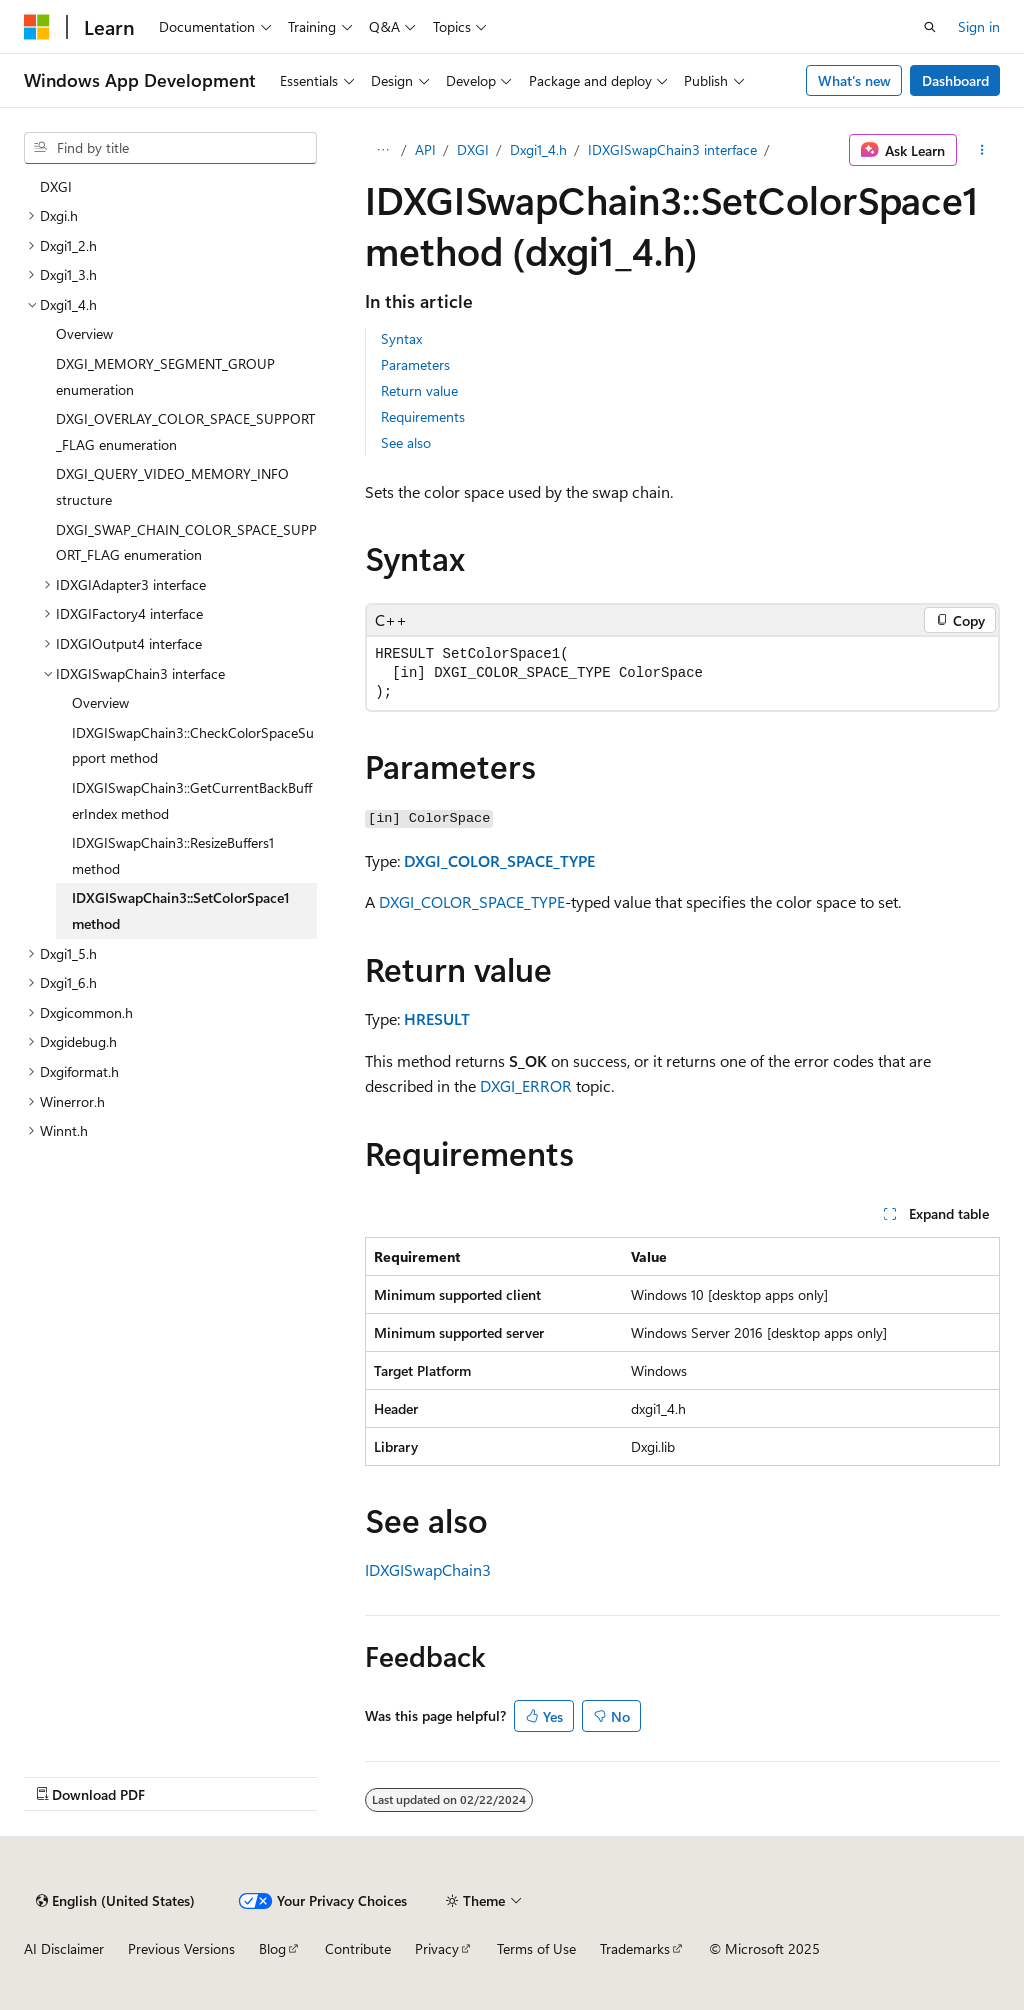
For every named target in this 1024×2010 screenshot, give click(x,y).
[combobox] (170, 148)
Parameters (415, 364)
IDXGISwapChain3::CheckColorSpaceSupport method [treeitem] (193, 745)
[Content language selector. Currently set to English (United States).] (115, 1901)
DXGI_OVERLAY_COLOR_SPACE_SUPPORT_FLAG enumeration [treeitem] (185, 431)
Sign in (979, 26)
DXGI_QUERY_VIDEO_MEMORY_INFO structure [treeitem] (172, 486)
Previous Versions (181, 1948)
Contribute (358, 1948)
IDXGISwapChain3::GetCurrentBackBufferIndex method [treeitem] (192, 800)
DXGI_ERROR (526, 1085)
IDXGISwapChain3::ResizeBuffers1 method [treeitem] (173, 855)
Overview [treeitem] (84, 333)
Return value (419, 390)
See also (406, 442)
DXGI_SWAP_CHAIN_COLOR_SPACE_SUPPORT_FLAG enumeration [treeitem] (186, 542)
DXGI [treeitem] (56, 186)
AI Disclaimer (64, 1948)
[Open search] (930, 27)
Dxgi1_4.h (538, 149)
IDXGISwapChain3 (428, 1569)
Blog (272, 1948)
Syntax (401, 338)
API (425, 149)
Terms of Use (536, 1948)
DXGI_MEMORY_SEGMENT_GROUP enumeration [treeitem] (165, 376)
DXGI (473, 149)
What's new (854, 80)
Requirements (423, 416)
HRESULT (437, 1018)
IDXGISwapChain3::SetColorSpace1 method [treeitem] (181, 910)
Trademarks (635, 1948)
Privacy (437, 1948)
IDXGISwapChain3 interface (672, 149)
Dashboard (955, 80)
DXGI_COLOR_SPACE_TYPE (499, 860)
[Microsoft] (37, 27)
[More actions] (982, 150)
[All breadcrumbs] (382, 150)
